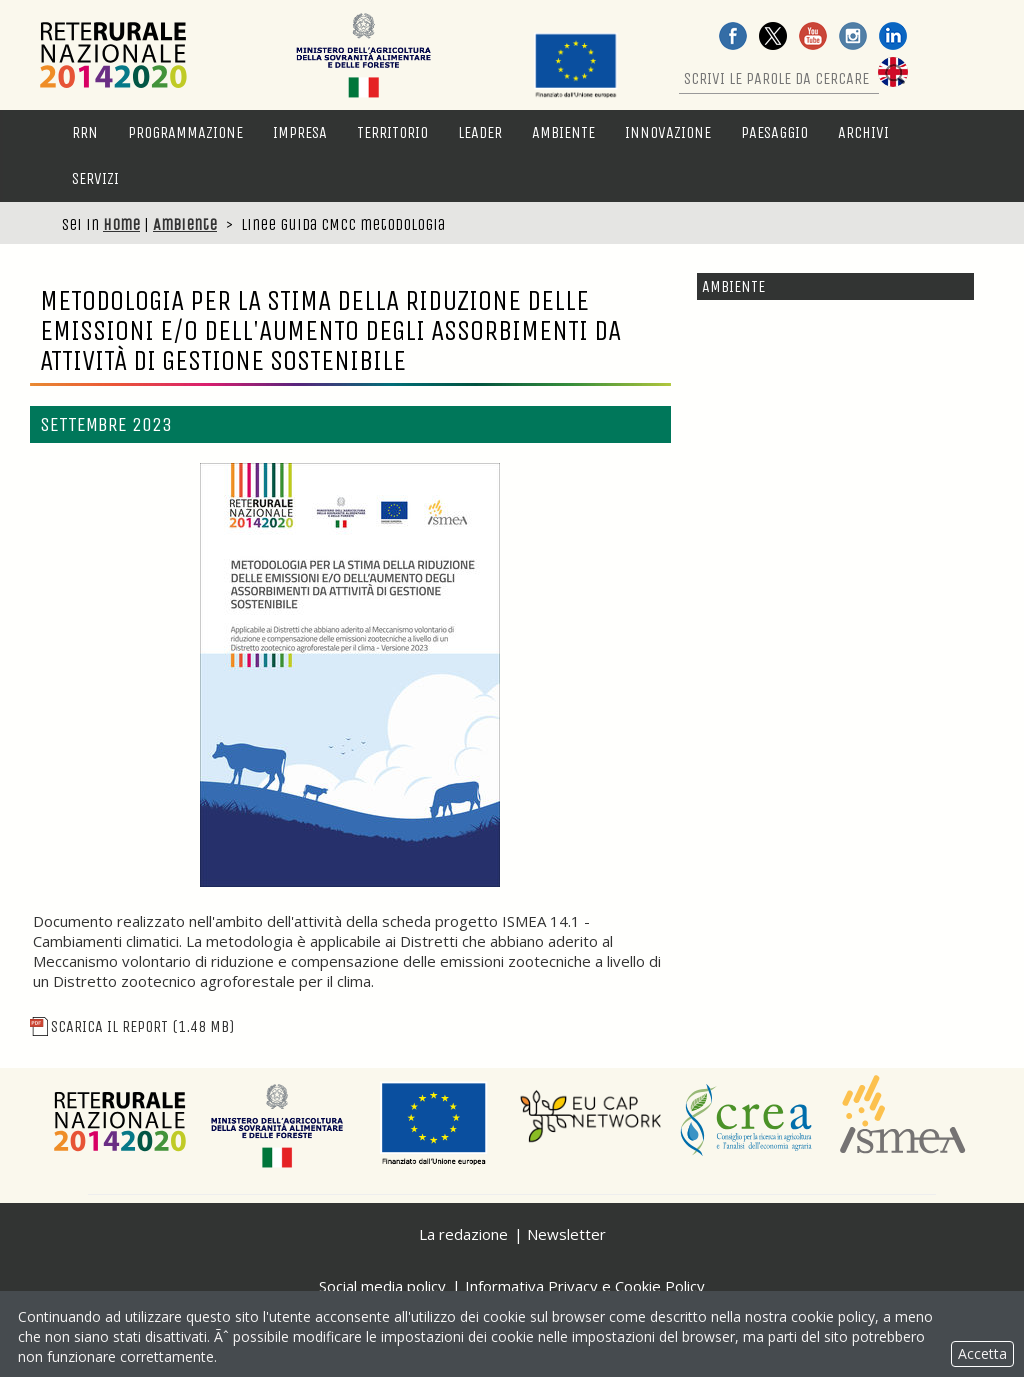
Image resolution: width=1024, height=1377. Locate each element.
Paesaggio (774, 132)
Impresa (300, 132)
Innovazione (668, 132)
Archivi (863, 132)
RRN (85, 132)
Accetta (982, 1353)
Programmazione (185, 132)
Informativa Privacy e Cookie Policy (585, 1286)
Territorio (392, 132)
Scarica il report (132, 1026)
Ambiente (563, 132)
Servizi (95, 178)
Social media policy (382, 1286)
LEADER (480, 132)
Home (121, 224)
